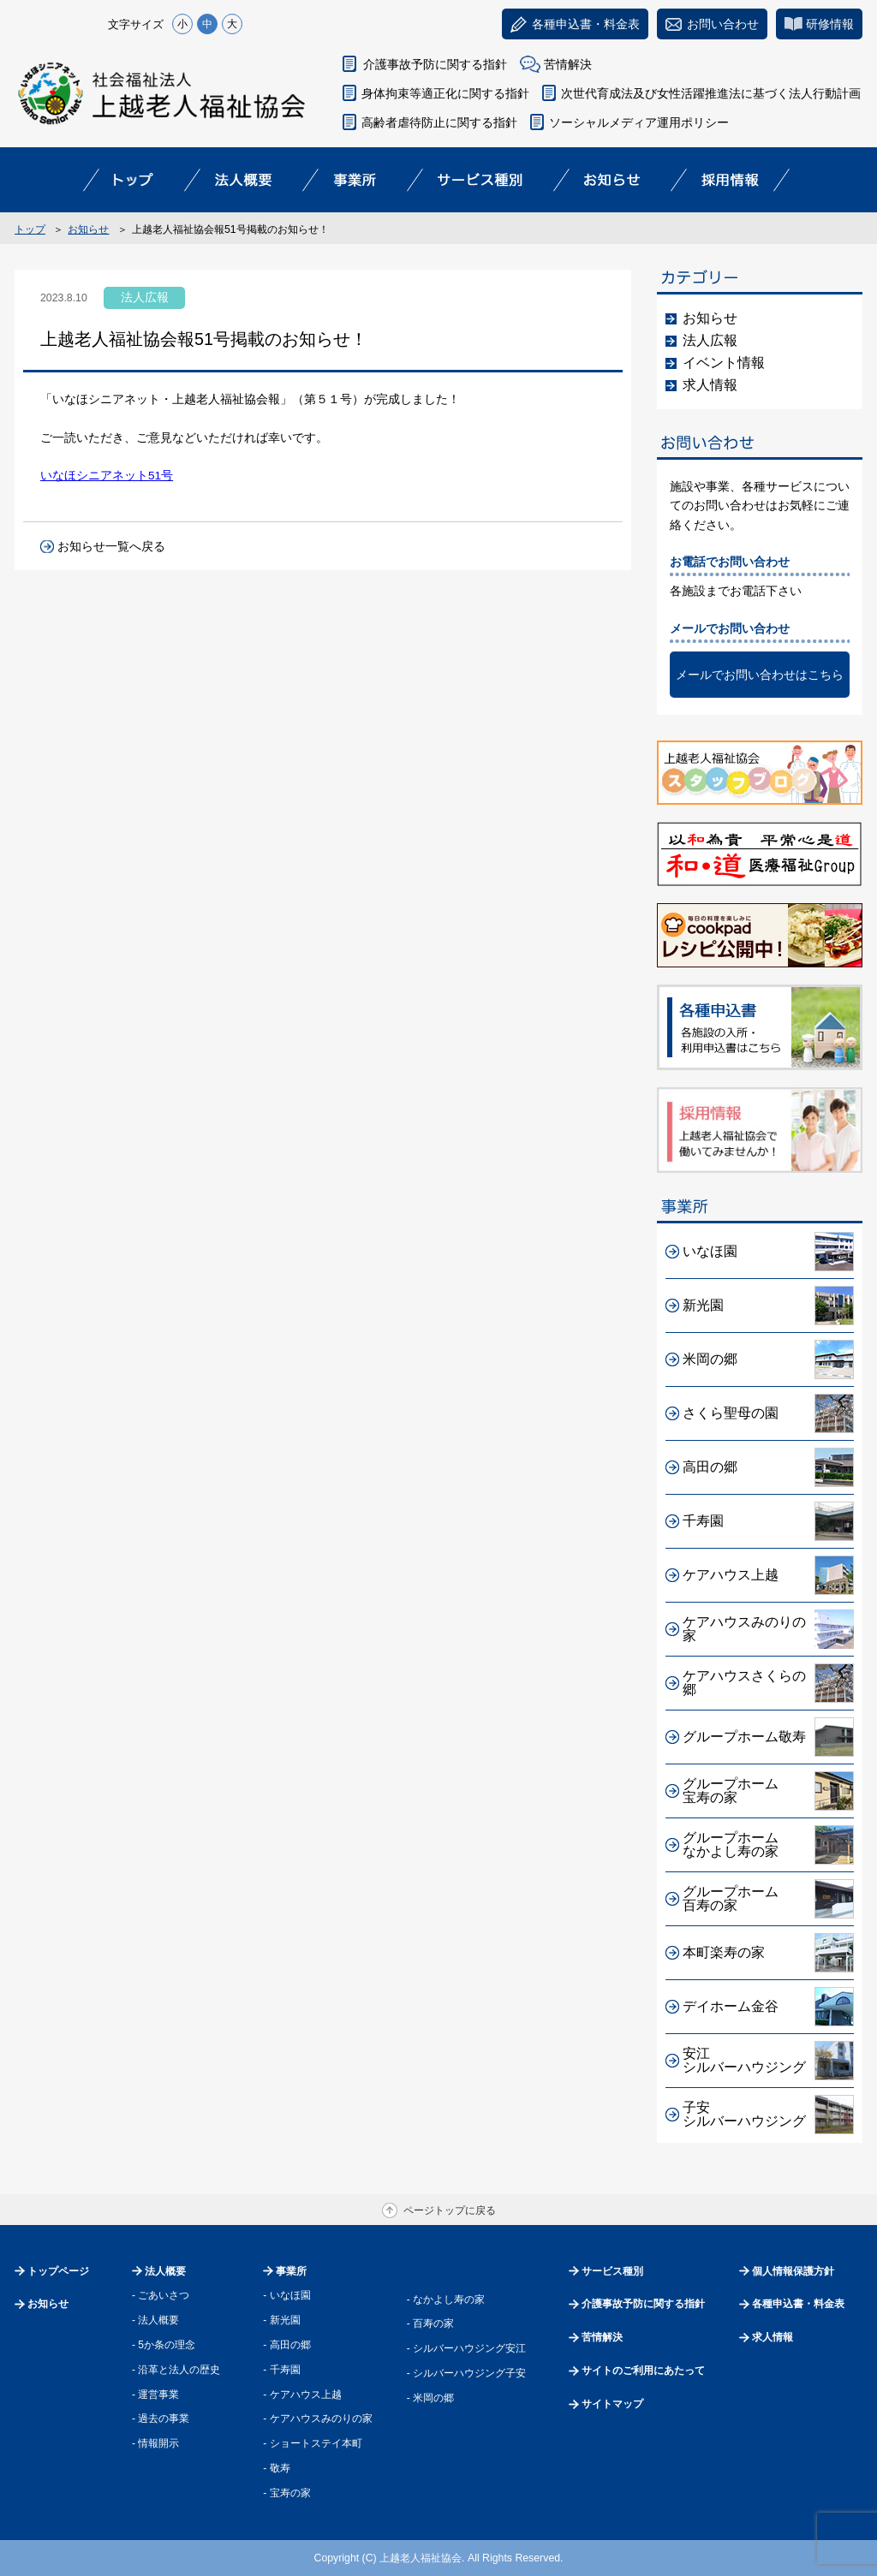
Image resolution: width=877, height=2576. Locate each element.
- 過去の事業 (160, 2418)
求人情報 (710, 385)
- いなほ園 (286, 2295)
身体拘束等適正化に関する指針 (445, 93)
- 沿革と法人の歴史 (176, 2370)
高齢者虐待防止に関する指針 (439, 122)
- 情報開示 (155, 2443)
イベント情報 (724, 362)
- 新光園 (281, 2320)
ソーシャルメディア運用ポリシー (639, 122)
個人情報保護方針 (793, 2271)
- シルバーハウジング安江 (466, 2348)
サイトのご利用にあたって (643, 2371)
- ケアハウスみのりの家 (317, 2418)
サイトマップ (612, 2404)
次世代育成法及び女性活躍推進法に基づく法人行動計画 (711, 93)
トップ (30, 229)
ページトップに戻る (449, 2210)
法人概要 (165, 2271)
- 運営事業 (155, 2394)
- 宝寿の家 (286, 2493)
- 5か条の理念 (163, 2345)
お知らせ (88, 229)
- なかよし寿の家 (446, 2299)
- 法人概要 (155, 2320)
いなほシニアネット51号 (106, 475)
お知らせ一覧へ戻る (111, 546)
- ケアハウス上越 (302, 2394)
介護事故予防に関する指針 (435, 64)
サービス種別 (612, 2271)
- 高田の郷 (286, 2345)
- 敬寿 (276, 2468)
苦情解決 (568, 64)
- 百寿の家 (430, 2323)
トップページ (58, 2271)
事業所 (291, 2271)
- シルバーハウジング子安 (466, 2373)
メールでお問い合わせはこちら (760, 674)
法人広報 (710, 340)
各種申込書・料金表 (798, 2304)
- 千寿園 (281, 2370)
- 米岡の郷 (430, 2398)
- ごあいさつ (160, 2295)
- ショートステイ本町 (312, 2443)
